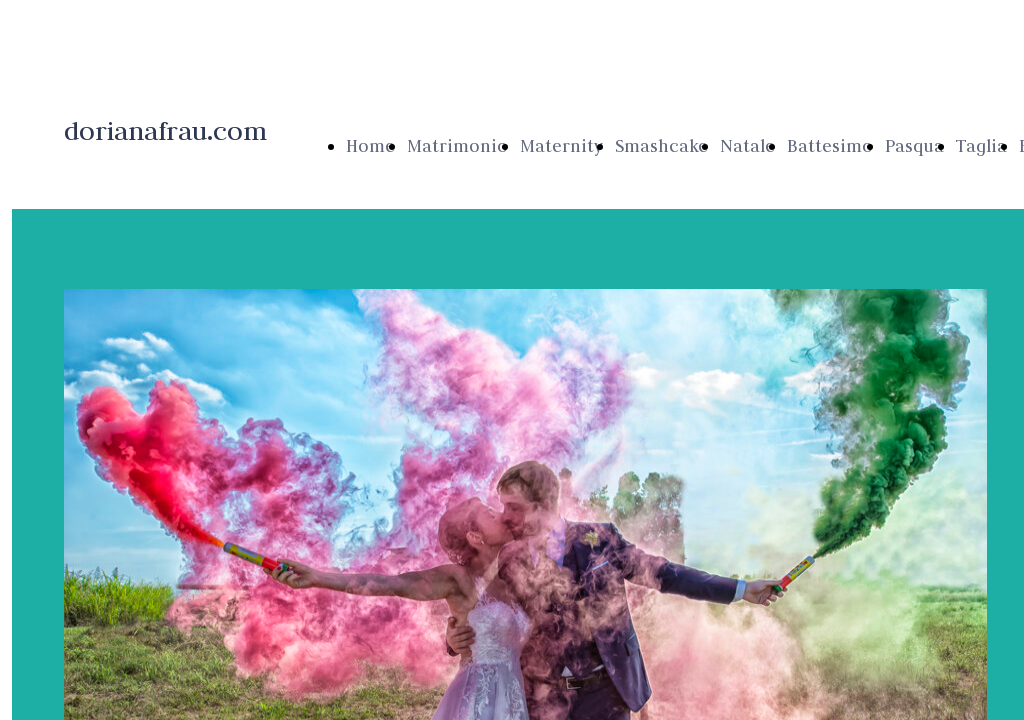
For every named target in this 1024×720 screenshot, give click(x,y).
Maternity (561, 146)
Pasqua (914, 146)
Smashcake (661, 146)
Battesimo (830, 146)
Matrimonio (457, 146)
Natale (747, 146)
